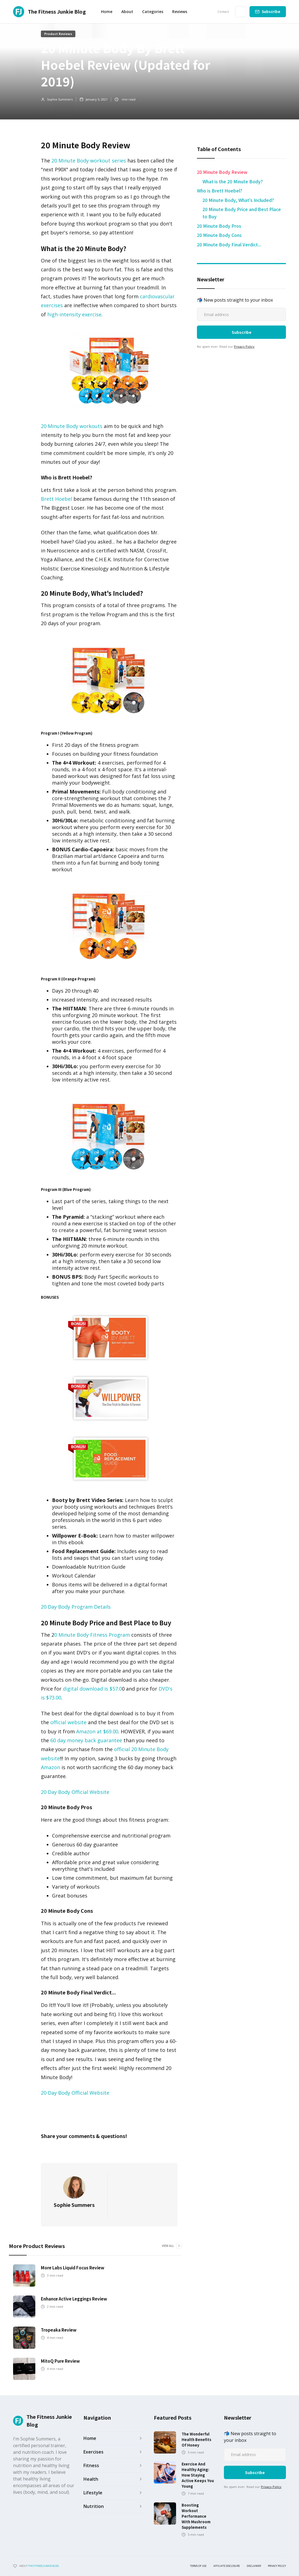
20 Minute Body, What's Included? (238, 200)
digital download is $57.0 (92, 1688)
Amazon (50, 1767)
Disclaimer (254, 2566)
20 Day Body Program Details (76, 1606)
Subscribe (271, 11)
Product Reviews (58, 33)
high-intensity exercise (74, 314)
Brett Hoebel (56, 498)
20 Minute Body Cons (219, 235)
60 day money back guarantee (86, 1740)
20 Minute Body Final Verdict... (229, 244)
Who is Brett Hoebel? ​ (220, 190)
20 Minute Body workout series (88, 160)
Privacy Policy (244, 346)
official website (68, 1722)
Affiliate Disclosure (226, 2566)
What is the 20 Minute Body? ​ (233, 181)
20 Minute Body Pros (219, 225)
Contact (223, 11)
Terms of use (198, 2566)
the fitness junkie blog (43, 2566)
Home (106, 11)
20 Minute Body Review (222, 172)
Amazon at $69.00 (97, 1731)
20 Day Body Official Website (75, 1792)
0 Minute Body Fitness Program (92, 1634)
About (127, 11)
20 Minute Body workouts (72, 426)
